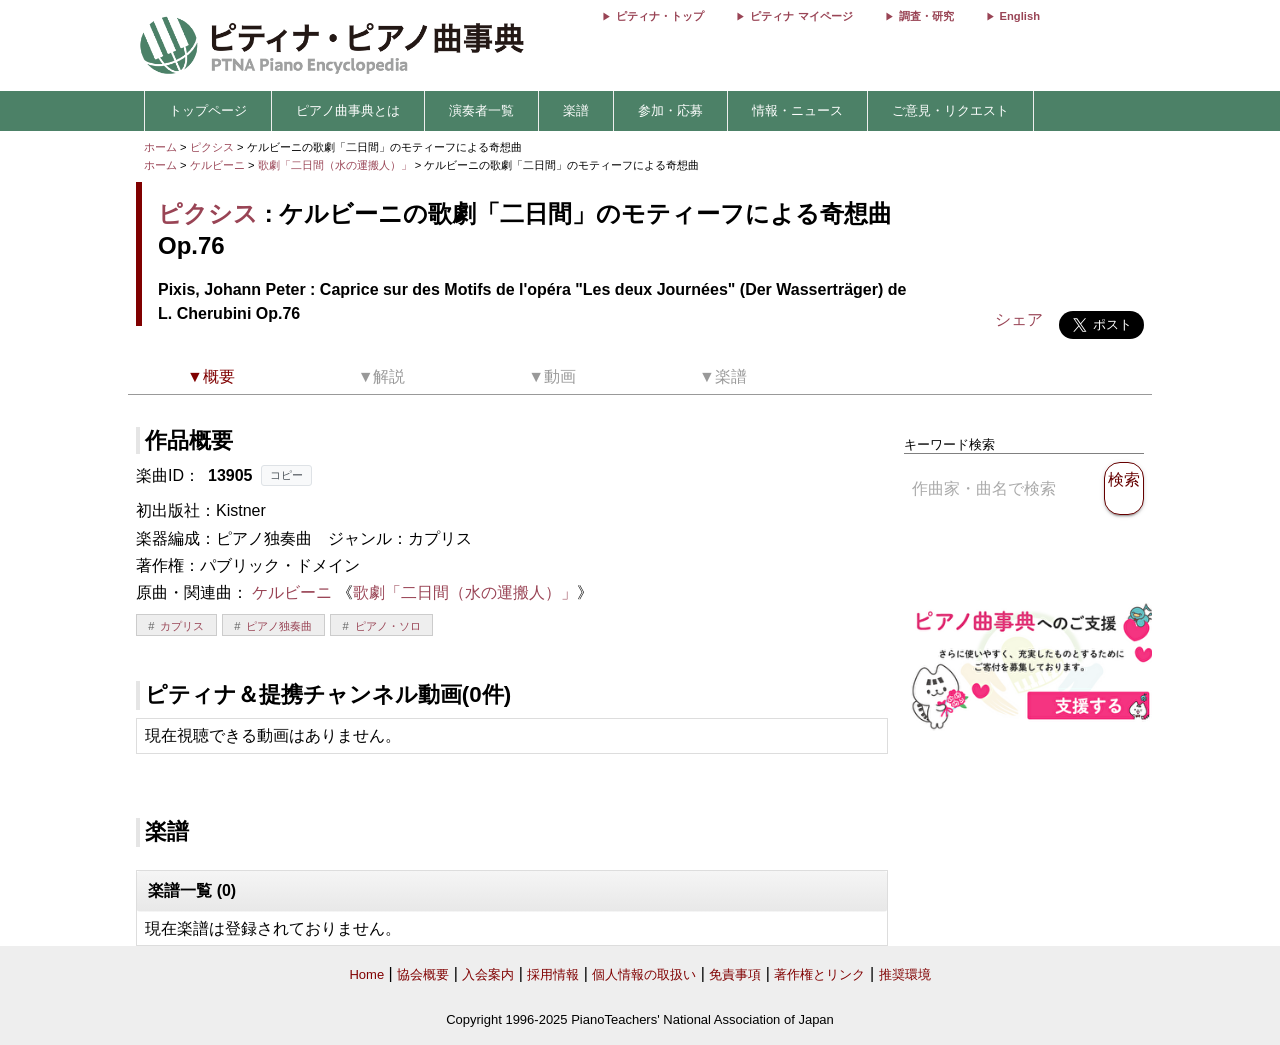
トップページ (208, 110)
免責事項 (735, 974)
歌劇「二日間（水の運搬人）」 (336, 165)
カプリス (182, 626)
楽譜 (576, 110)
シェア (1019, 319)
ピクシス (212, 147)
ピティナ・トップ (660, 16)
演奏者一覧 (481, 110)
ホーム (160, 147)
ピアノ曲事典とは (348, 110)
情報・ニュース (797, 110)
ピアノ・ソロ (388, 626)
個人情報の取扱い (644, 974)
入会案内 (488, 974)
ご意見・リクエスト (950, 110)
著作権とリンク (819, 974)
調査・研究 (926, 16)
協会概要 (423, 974)
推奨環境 (905, 974)
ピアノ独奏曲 (279, 626)
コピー (286, 475)
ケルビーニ (217, 165)
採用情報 (553, 974)
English (1020, 16)
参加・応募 (670, 110)
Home (366, 974)
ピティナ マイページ (801, 16)
